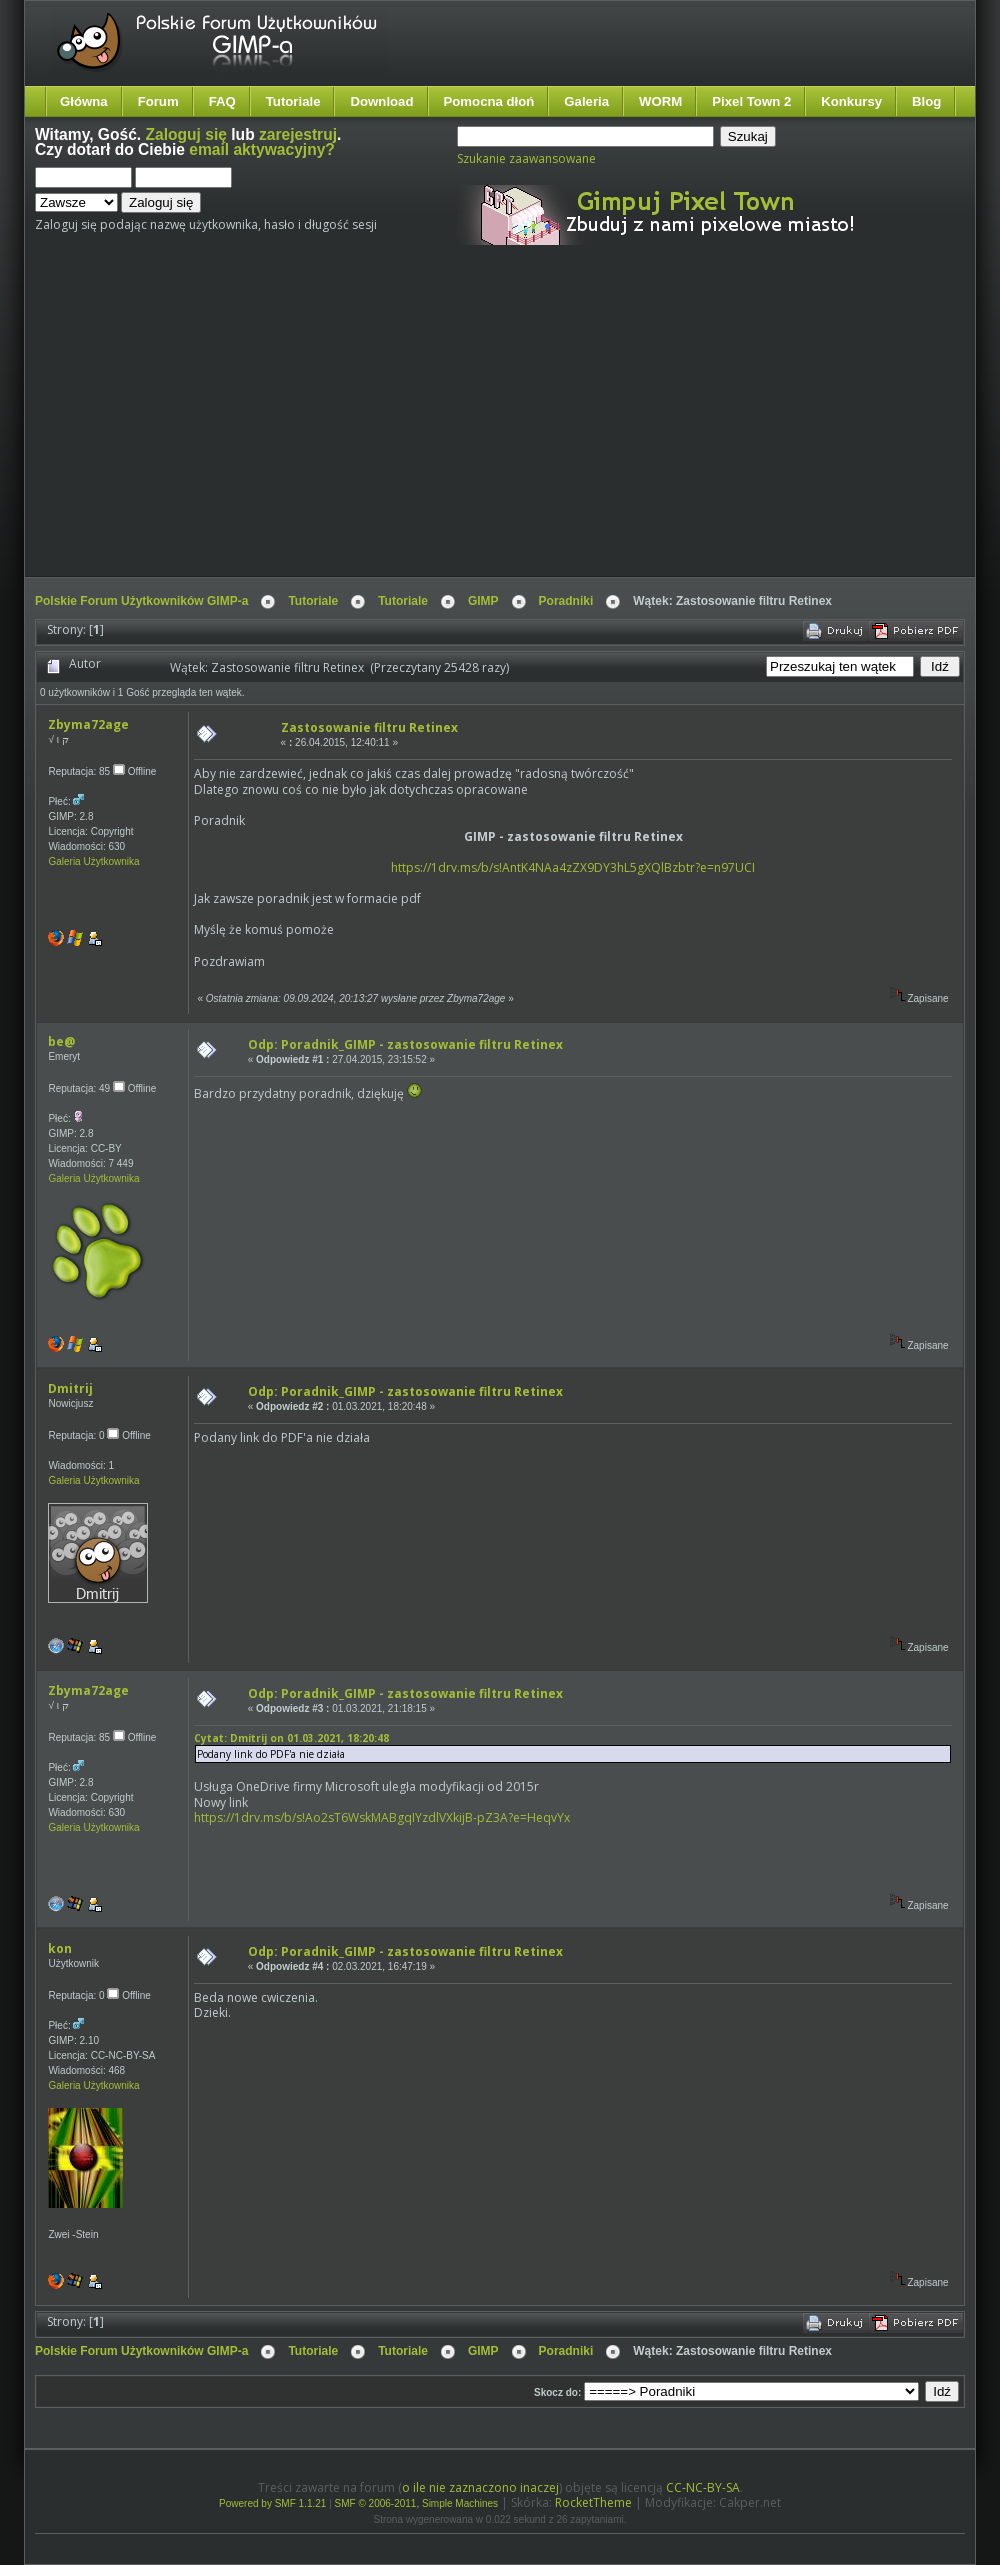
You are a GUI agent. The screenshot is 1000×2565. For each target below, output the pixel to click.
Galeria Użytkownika (93, 861)
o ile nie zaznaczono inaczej (480, 2487)
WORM (660, 101)
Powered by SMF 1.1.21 (272, 2503)
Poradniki (566, 601)
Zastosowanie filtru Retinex (369, 727)
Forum (158, 101)
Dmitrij (70, 1388)
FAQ (222, 101)
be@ (61, 1041)
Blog (926, 101)
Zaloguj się (186, 134)
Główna (84, 101)
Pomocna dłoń (489, 101)
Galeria (586, 101)
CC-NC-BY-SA (703, 2487)
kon (60, 1948)
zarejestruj (298, 134)
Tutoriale (293, 101)
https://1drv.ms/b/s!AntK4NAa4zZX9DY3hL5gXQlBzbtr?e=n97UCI (573, 867)
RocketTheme (593, 2502)
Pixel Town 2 (751, 101)
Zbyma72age (88, 724)
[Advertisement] (401, 428)
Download (381, 101)
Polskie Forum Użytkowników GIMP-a (141, 601)
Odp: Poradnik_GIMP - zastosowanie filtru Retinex (405, 1044)
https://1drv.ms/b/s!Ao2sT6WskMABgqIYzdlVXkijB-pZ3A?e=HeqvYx (382, 1817)
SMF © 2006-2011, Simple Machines (417, 2503)
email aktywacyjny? (262, 149)
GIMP (483, 601)
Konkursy (851, 101)
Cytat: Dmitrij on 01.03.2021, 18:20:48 (291, 1738)
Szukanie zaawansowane (526, 158)
